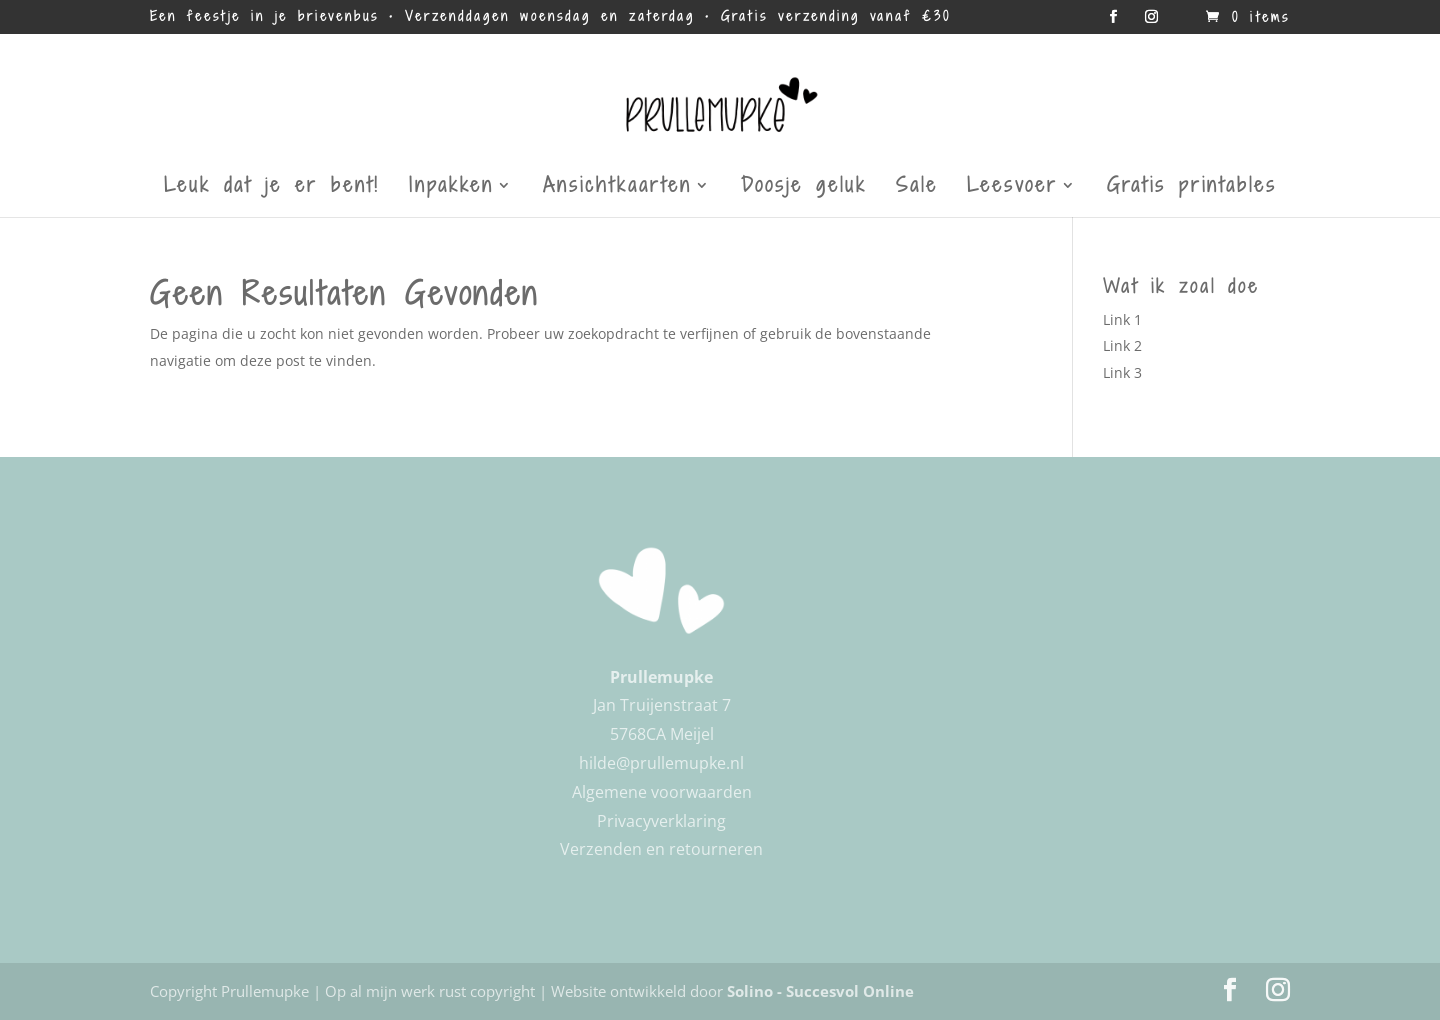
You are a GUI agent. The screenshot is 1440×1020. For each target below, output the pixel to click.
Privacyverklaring (661, 821)
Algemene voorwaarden (662, 792)
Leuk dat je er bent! (272, 188)
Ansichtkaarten (617, 188)
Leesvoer (1012, 188)
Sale (917, 188)
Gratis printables (1192, 188)
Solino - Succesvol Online (820, 991)
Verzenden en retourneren (661, 849)
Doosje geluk (804, 188)
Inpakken (451, 188)
